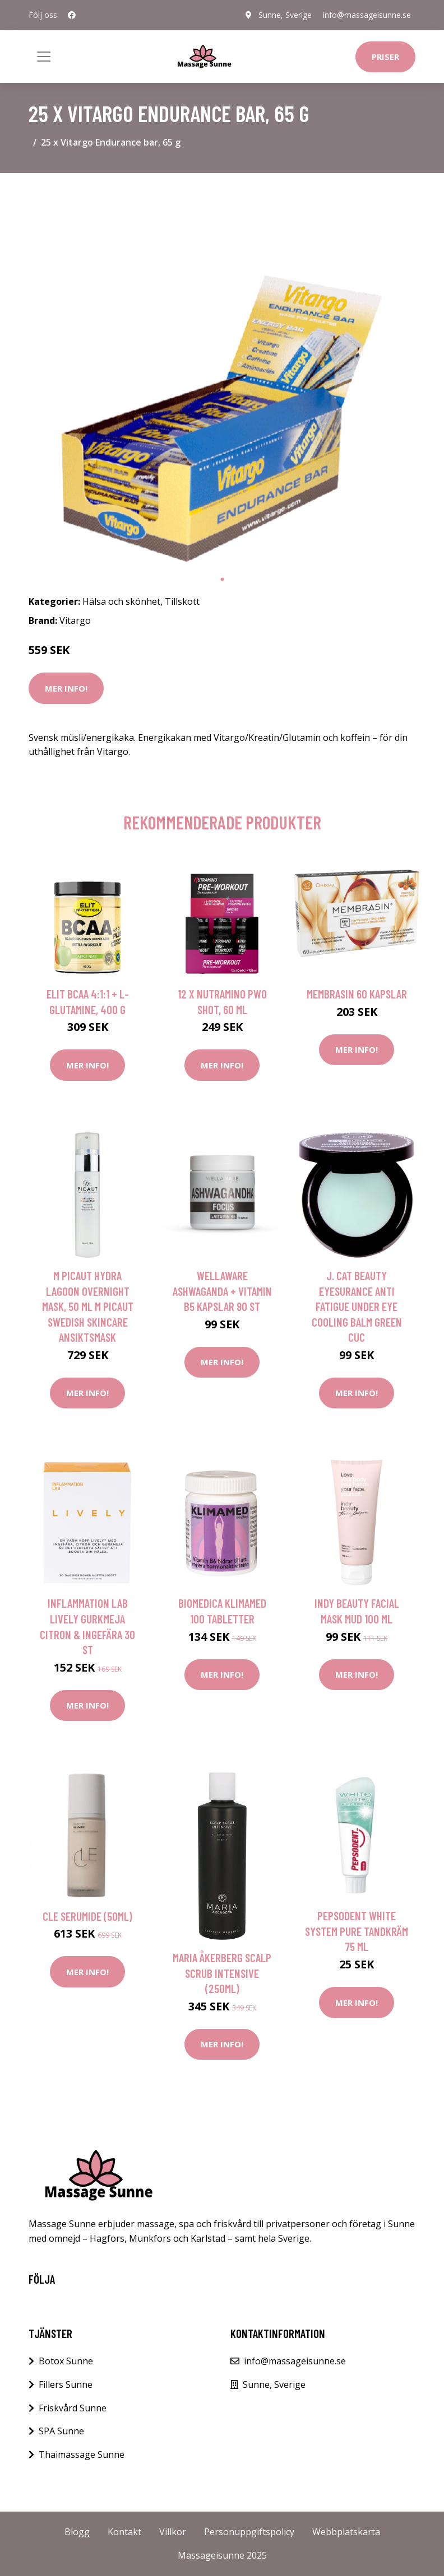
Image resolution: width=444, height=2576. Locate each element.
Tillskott (182, 601)
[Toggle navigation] (44, 56)
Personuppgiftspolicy (249, 2532)
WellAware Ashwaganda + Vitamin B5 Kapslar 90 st (222, 1290)
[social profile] (71, 15)
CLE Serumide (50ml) (87, 1916)
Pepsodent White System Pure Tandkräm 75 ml (356, 1930)
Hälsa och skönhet (121, 601)
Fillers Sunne (65, 2384)
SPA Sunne (61, 2431)
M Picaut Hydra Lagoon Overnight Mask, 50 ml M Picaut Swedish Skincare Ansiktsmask (87, 1306)
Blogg (77, 2532)
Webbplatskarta (346, 2532)
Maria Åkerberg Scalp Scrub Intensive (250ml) (222, 1972)
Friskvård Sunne (73, 2408)
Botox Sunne (66, 2361)
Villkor (172, 2532)
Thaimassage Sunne (81, 2454)
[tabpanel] (222, 375)
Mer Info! (66, 688)
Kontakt (124, 2532)
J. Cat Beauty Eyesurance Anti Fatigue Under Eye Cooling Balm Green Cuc (357, 1306)
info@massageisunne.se (367, 15)
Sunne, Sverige (285, 15)
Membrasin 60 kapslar (357, 994)
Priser (385, 56)
